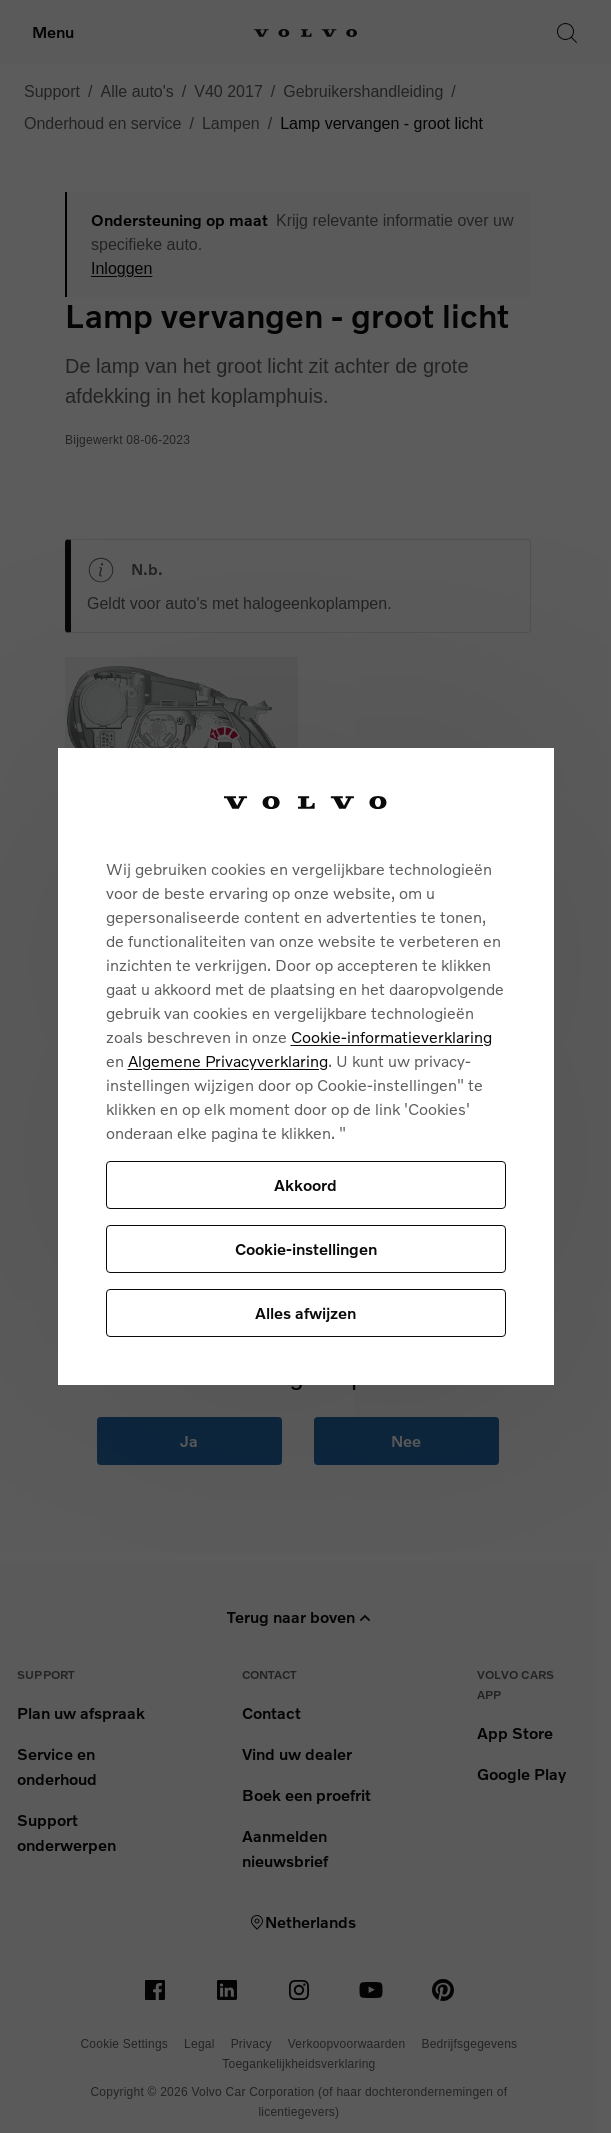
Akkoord (305, 1184)
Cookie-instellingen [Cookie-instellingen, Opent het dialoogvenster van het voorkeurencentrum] (306, 1248)
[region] (306, 1066)
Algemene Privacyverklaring (228, 1060)
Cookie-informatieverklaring (391, 1036)
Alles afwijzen (305, 1312)
